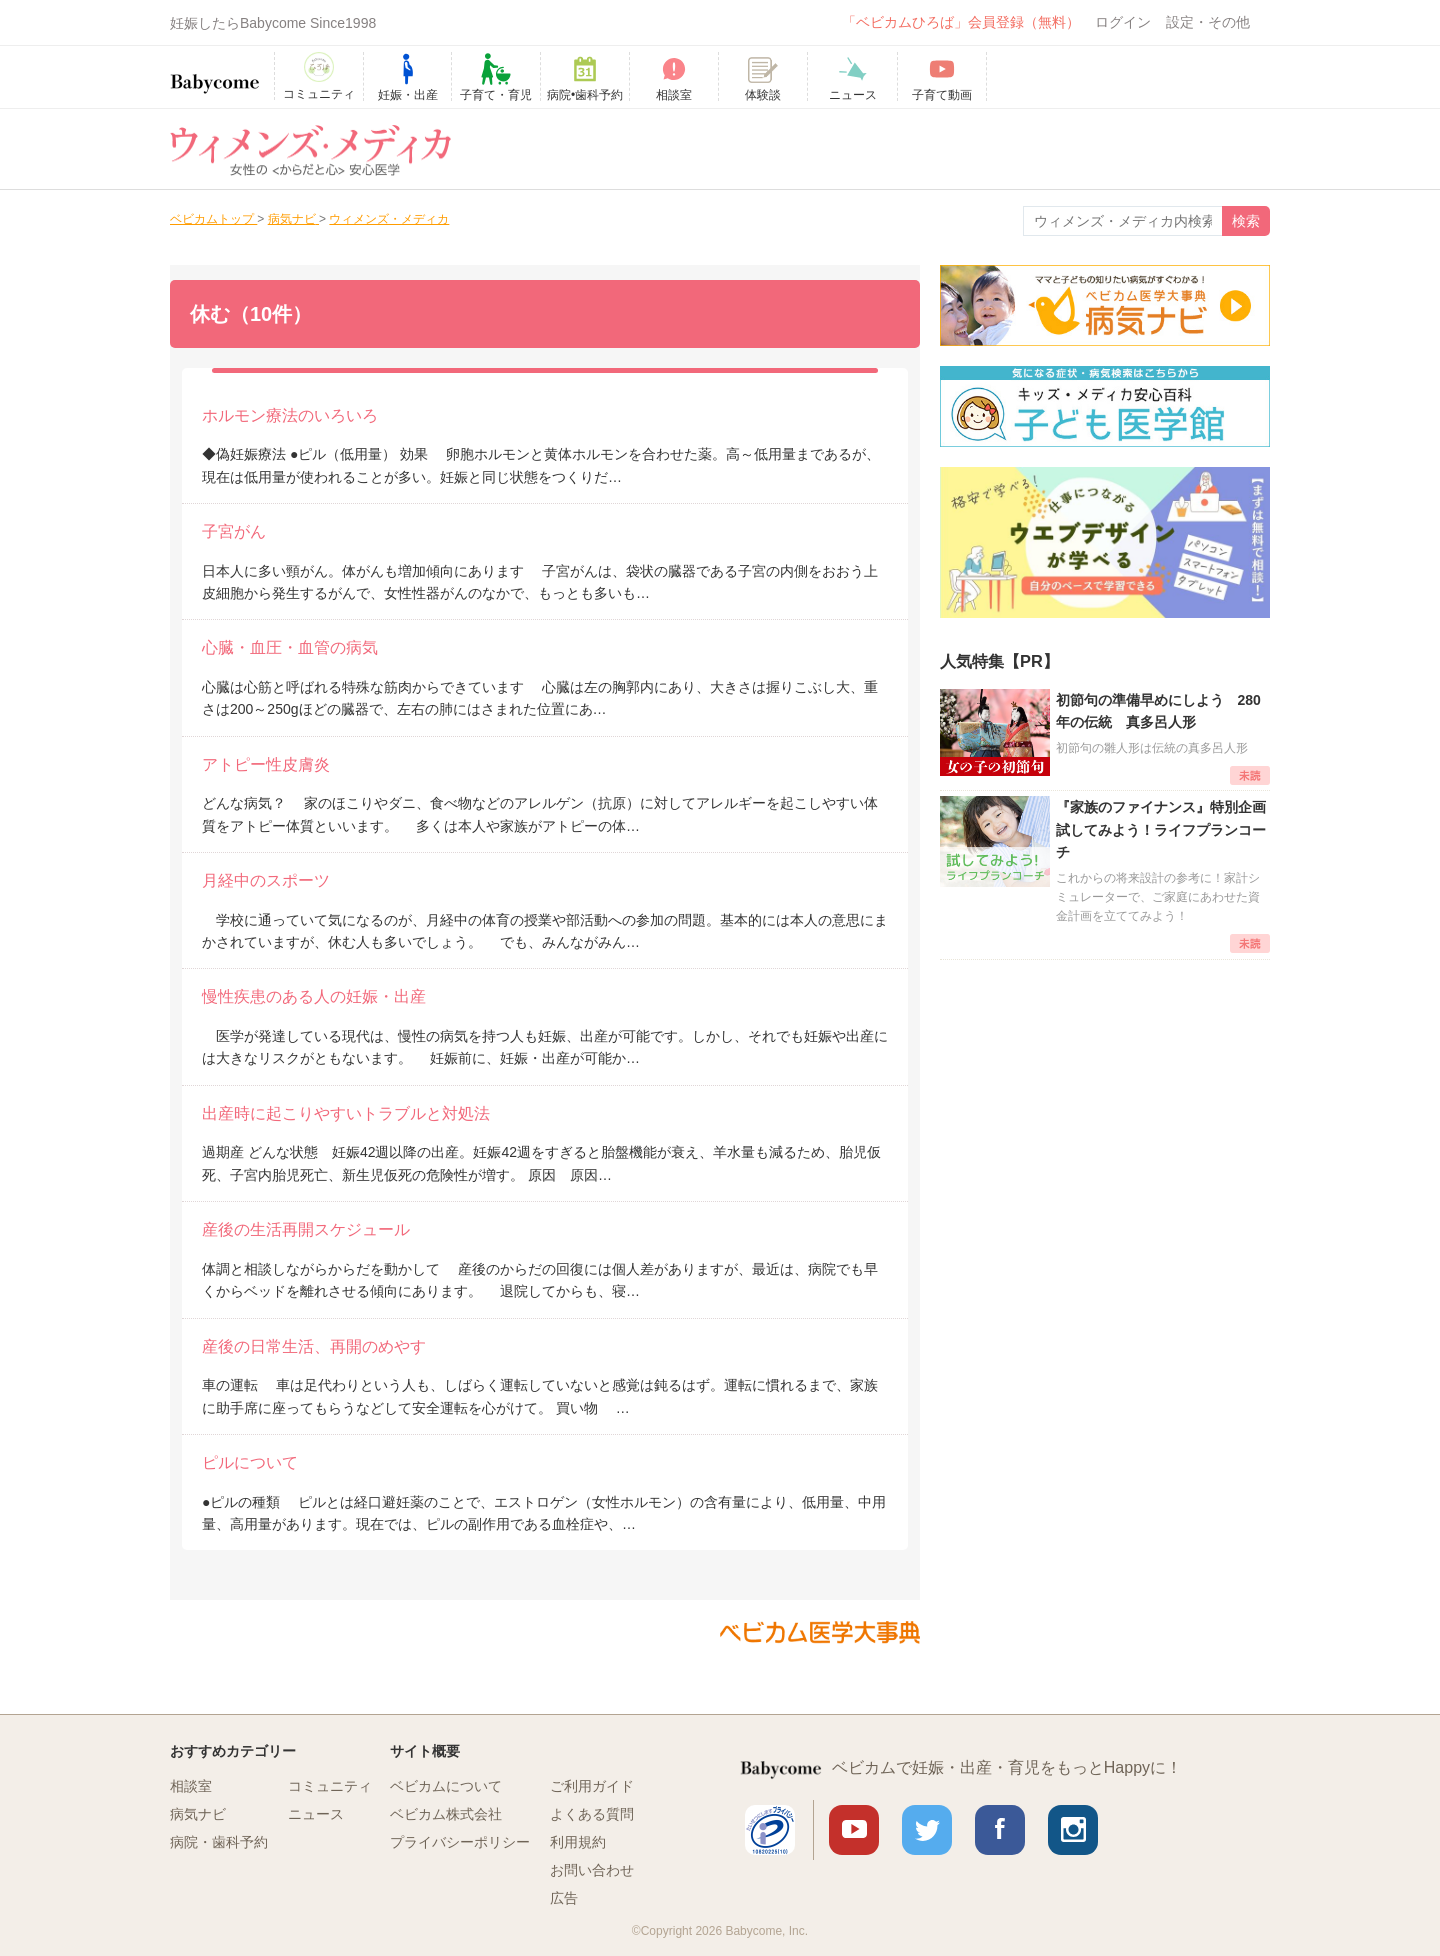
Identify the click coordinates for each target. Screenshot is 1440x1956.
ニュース (316, 1814)
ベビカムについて (446, 1786)
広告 (564, 1898)
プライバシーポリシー (460, 1842)
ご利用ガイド (592, 1786)
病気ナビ (198, 1814)
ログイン (1123, 22)
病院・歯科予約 (219, 1842)
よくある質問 (592, 1814)
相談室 (191, 1786)
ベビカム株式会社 (446, 1814)
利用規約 (578, 1842)
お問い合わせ (592, 1870)
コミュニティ (330, 1786)
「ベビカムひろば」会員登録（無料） (961, 22)
